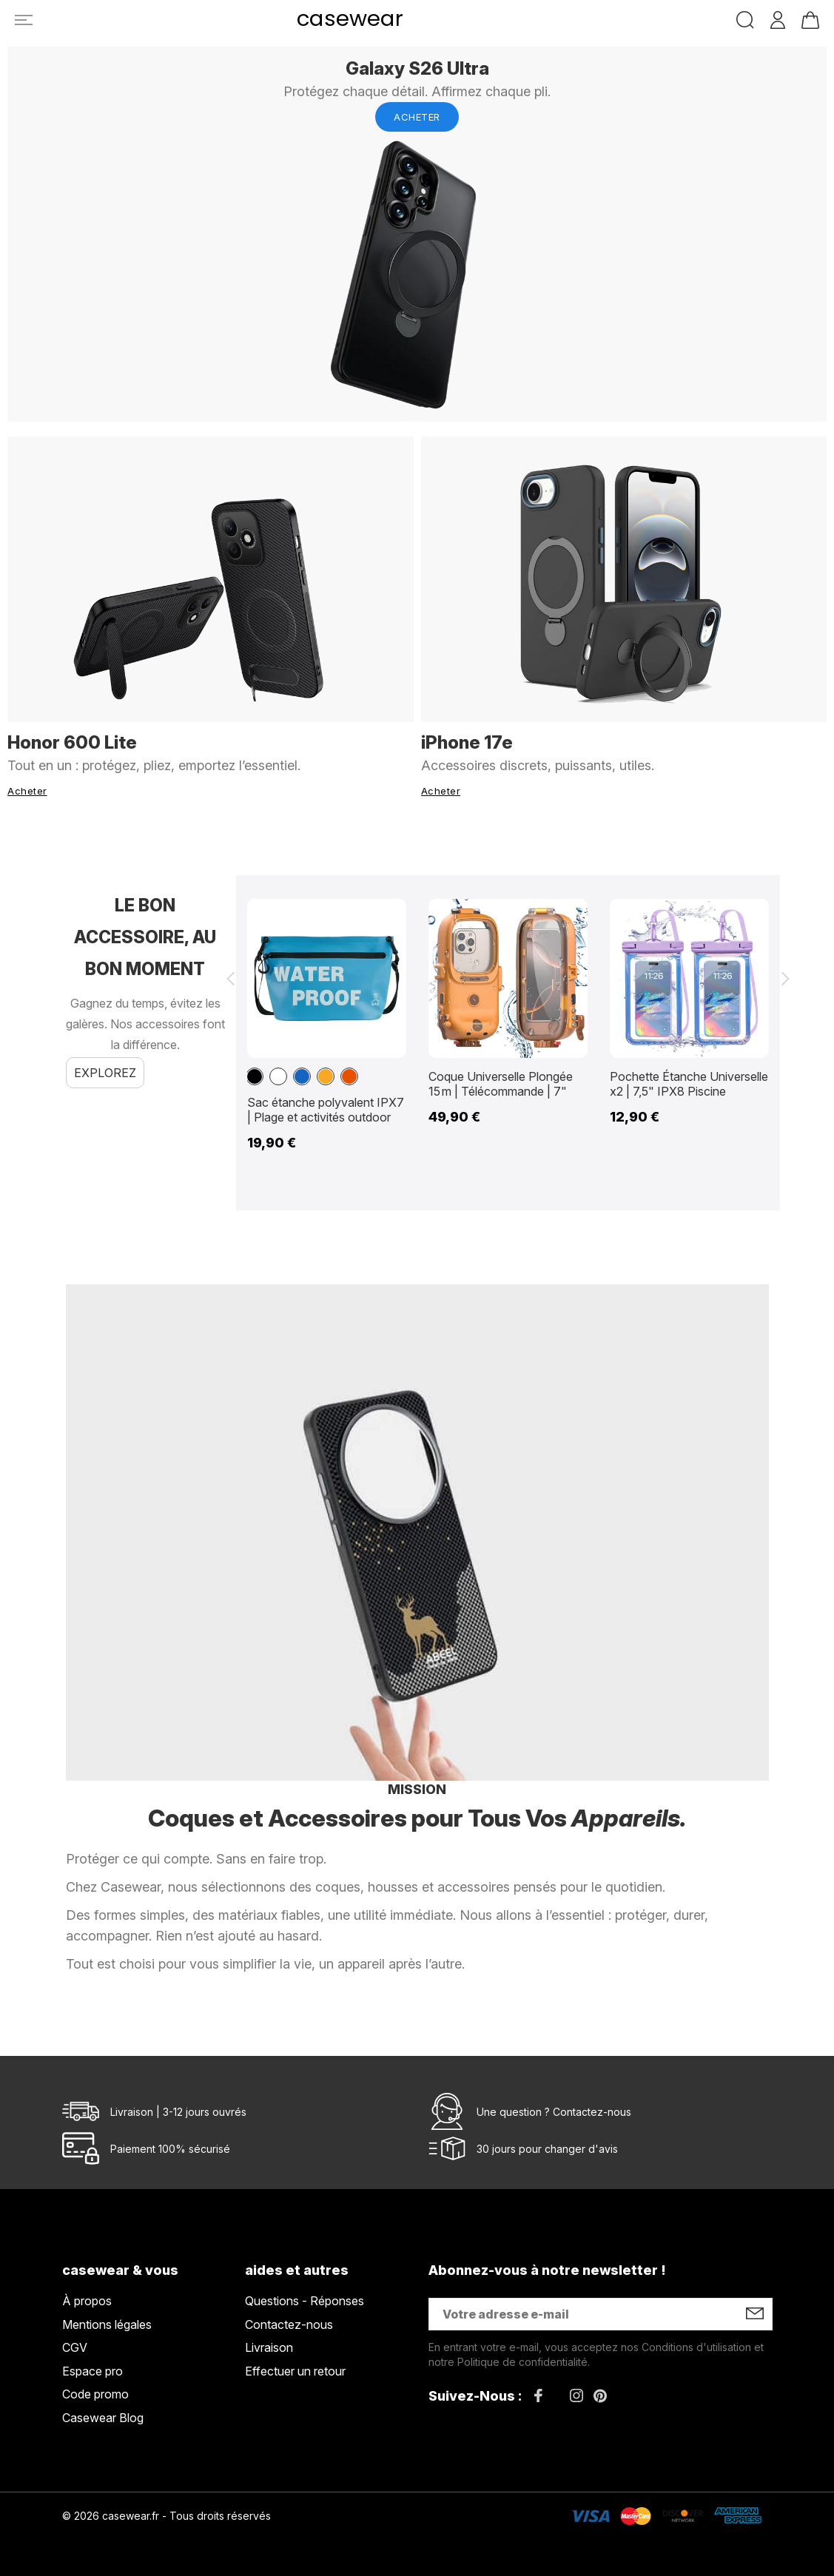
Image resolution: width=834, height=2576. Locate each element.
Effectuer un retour (295, 2371)
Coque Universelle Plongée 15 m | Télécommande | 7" (500, 1084)
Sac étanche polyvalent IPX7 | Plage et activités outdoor (325, 1110)
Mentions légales (107, 2324)
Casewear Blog (103, 2417)
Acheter (417, 117)
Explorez (105, 1072)
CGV (74, 2347)
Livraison (269, 2347)
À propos (87, 2300)
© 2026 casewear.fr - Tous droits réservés (166, 2515)
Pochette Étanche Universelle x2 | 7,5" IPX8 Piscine (689, 1084)
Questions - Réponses (304, 2300)
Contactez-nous (592, 2111)
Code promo (95, 2394)
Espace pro (92, 2371)
